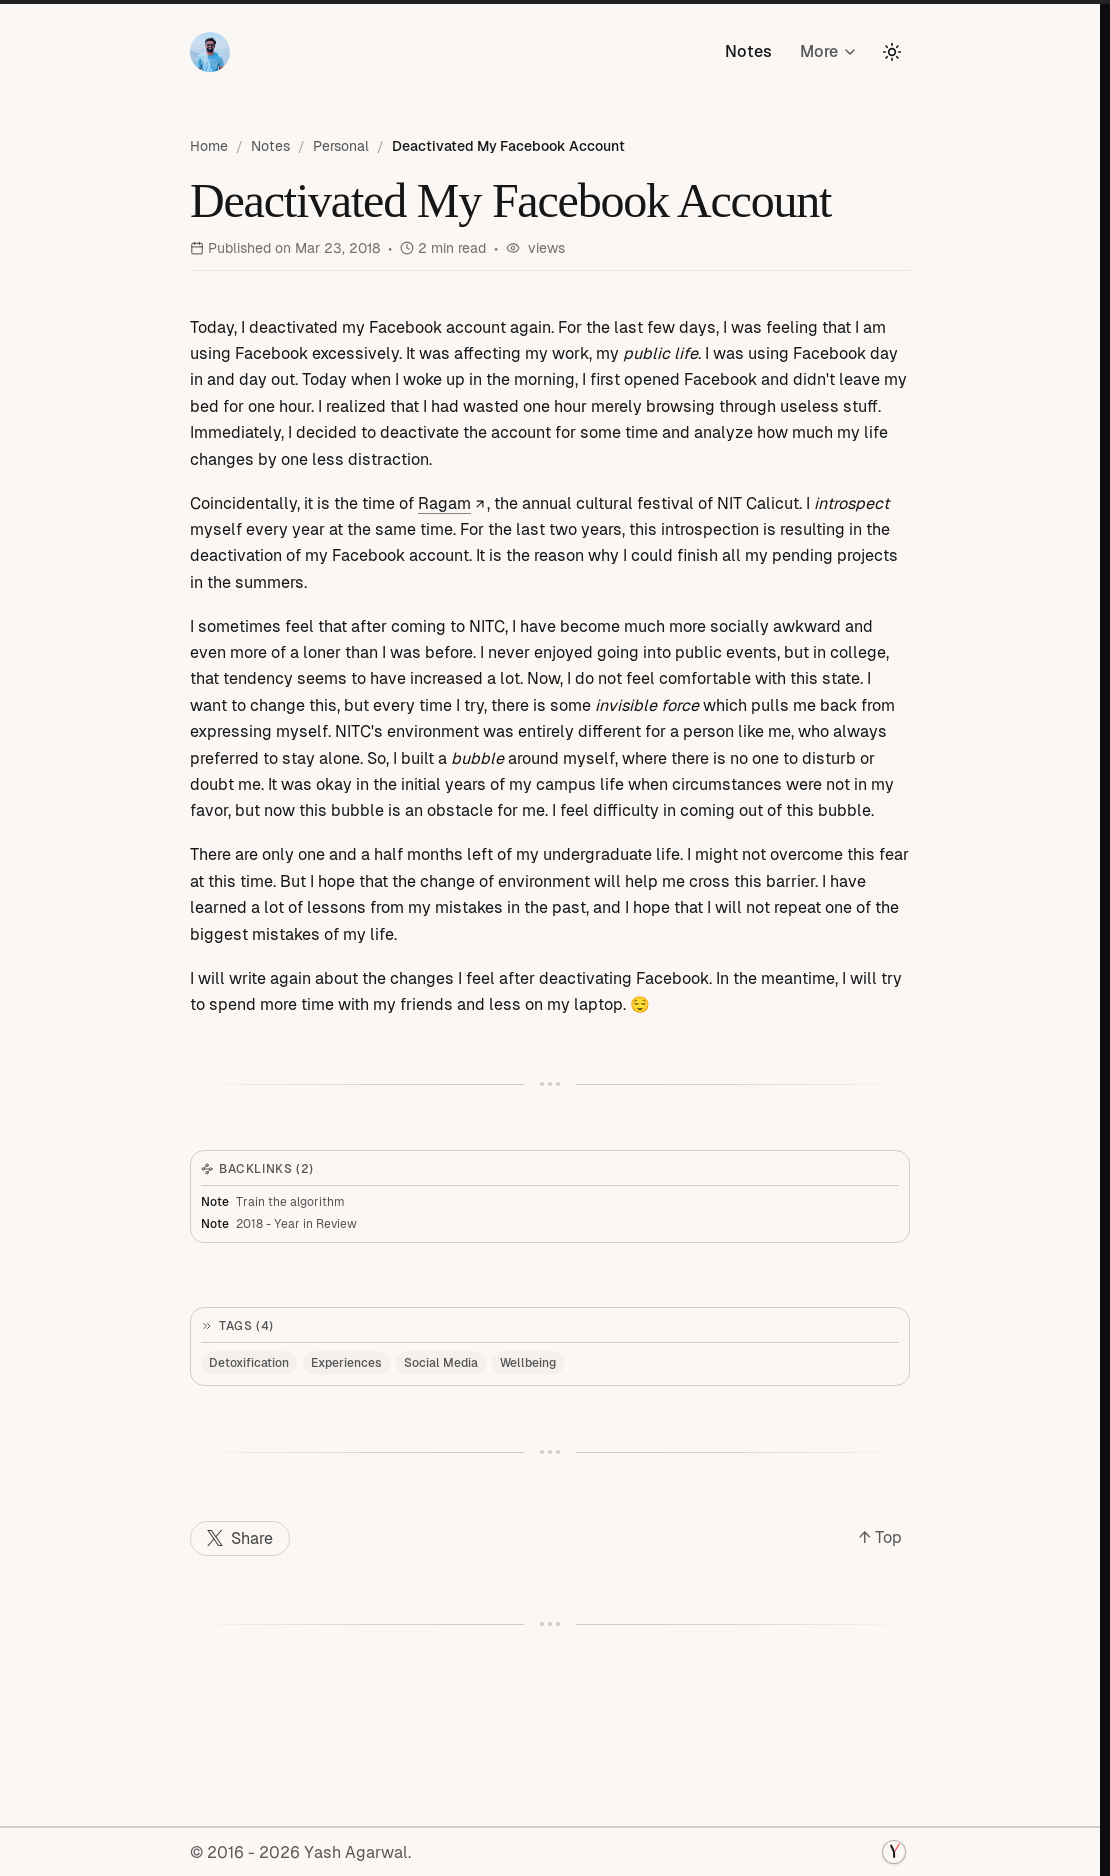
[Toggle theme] (892, 52)
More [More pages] (829, 51)
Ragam (452, 503)
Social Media (441, 1363)
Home (209, 146)
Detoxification (249, 1363)
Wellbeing (528, 1363)
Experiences (346, 1363)
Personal (341, 146)
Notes (748, 51)
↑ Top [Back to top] (880, 1537)
